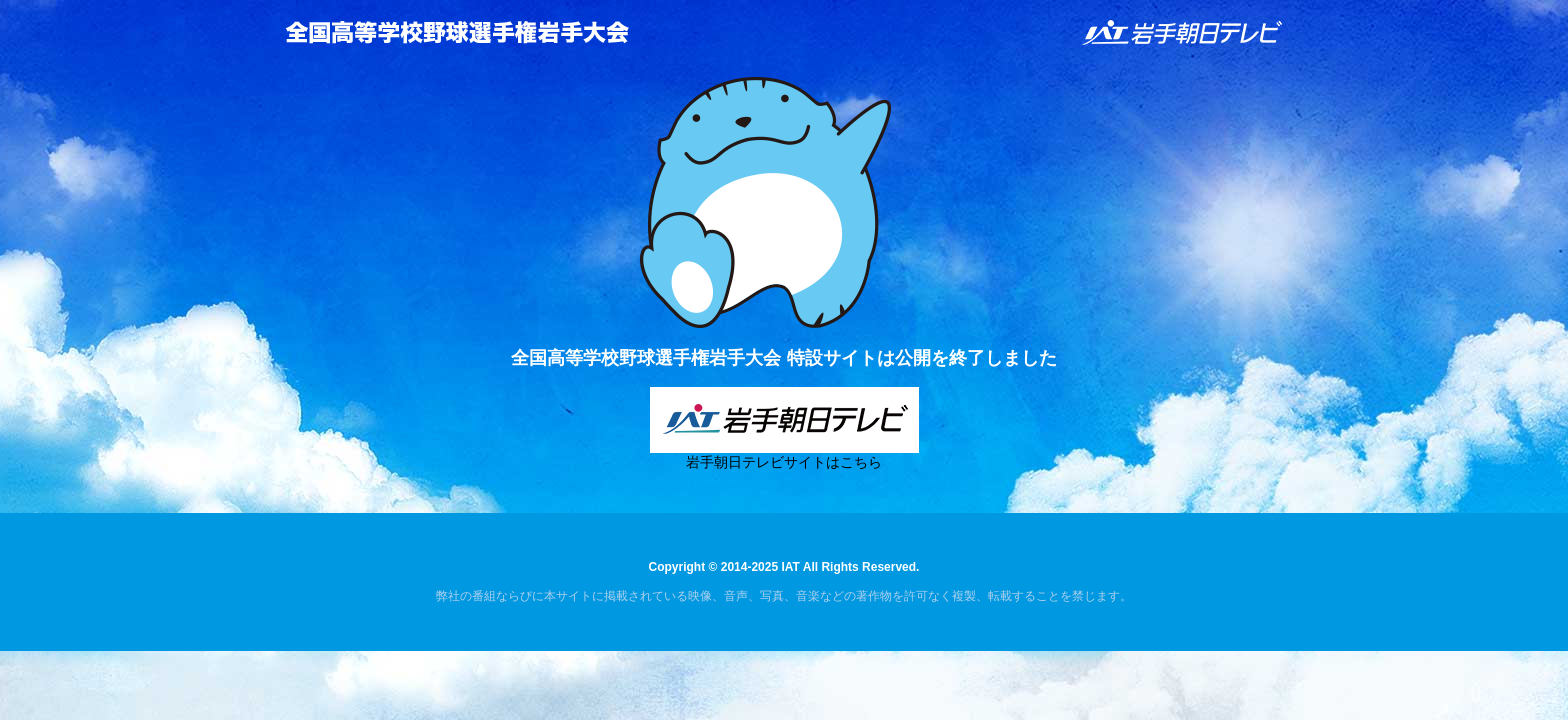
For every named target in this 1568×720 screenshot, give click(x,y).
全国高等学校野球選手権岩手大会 (456, 32)
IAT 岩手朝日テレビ (1183, 32)
